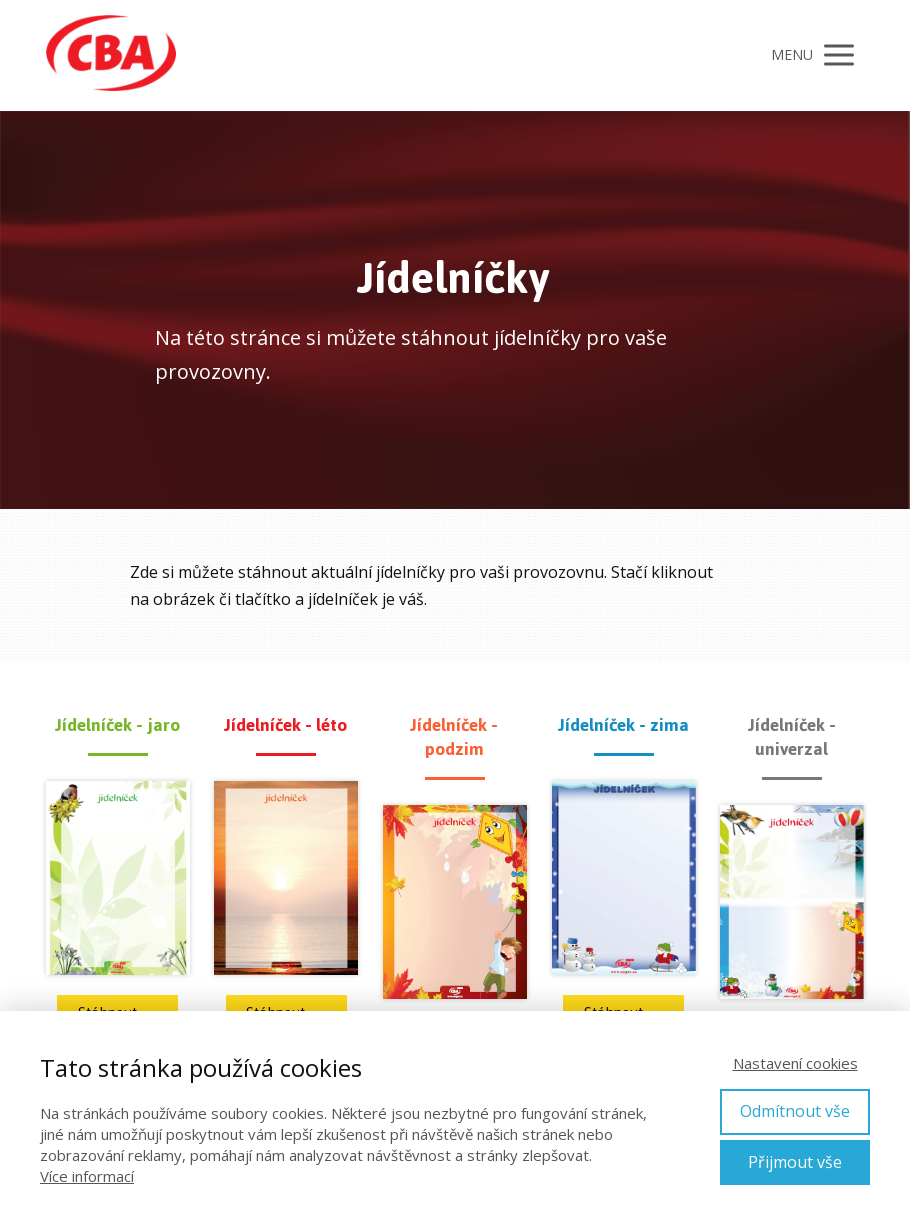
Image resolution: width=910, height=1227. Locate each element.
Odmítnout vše (795, 1111)
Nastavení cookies (795, 1063)
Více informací (87, 1176)
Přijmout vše (795, 1162)
